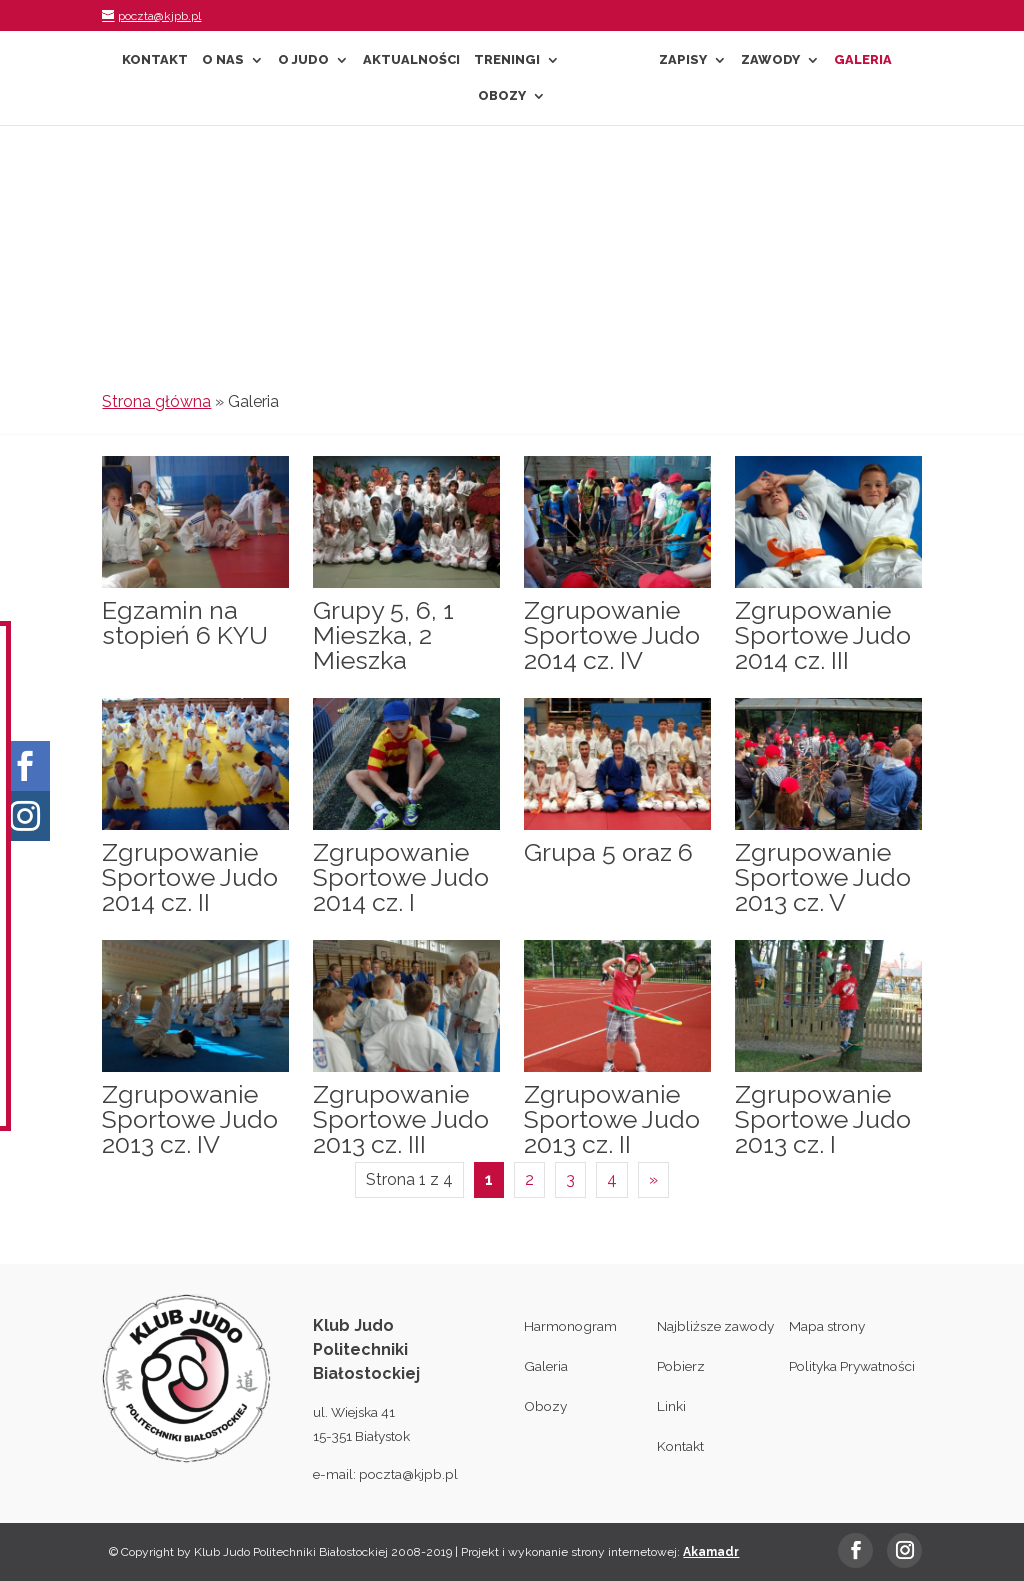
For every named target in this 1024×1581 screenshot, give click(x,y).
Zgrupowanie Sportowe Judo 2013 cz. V (823, 877)
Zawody (770, 60)
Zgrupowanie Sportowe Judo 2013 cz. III (401, 1119)
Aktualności (411, 60)
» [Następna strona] (653, 1179)
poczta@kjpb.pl (408, 1474)
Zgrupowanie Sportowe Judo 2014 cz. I (401, 877)
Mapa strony (827, 1326)
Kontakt (155, 60)
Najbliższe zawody (715, 1326)
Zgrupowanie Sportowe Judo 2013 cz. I (823, 1119)
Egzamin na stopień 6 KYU (185, 622)
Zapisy (683, 60)
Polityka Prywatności (852, 1366)
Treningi (507, 60)
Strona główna (156, 401)
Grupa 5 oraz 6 (608, 852)
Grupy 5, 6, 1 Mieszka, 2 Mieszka (383, 635)
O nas (223, 60)
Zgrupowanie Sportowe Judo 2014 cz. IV (612, 635)
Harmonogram (570, 1326)
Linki (671, 1406)
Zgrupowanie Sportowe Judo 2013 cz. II (612, 1119)
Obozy (502, 96)
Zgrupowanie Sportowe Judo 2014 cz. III (823, 635)
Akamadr (711, 1552)
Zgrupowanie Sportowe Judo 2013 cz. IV (190, 1119)
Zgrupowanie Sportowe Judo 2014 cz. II (190, 877)
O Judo (303, 60)
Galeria (863, 60)
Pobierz (681, 1366)
